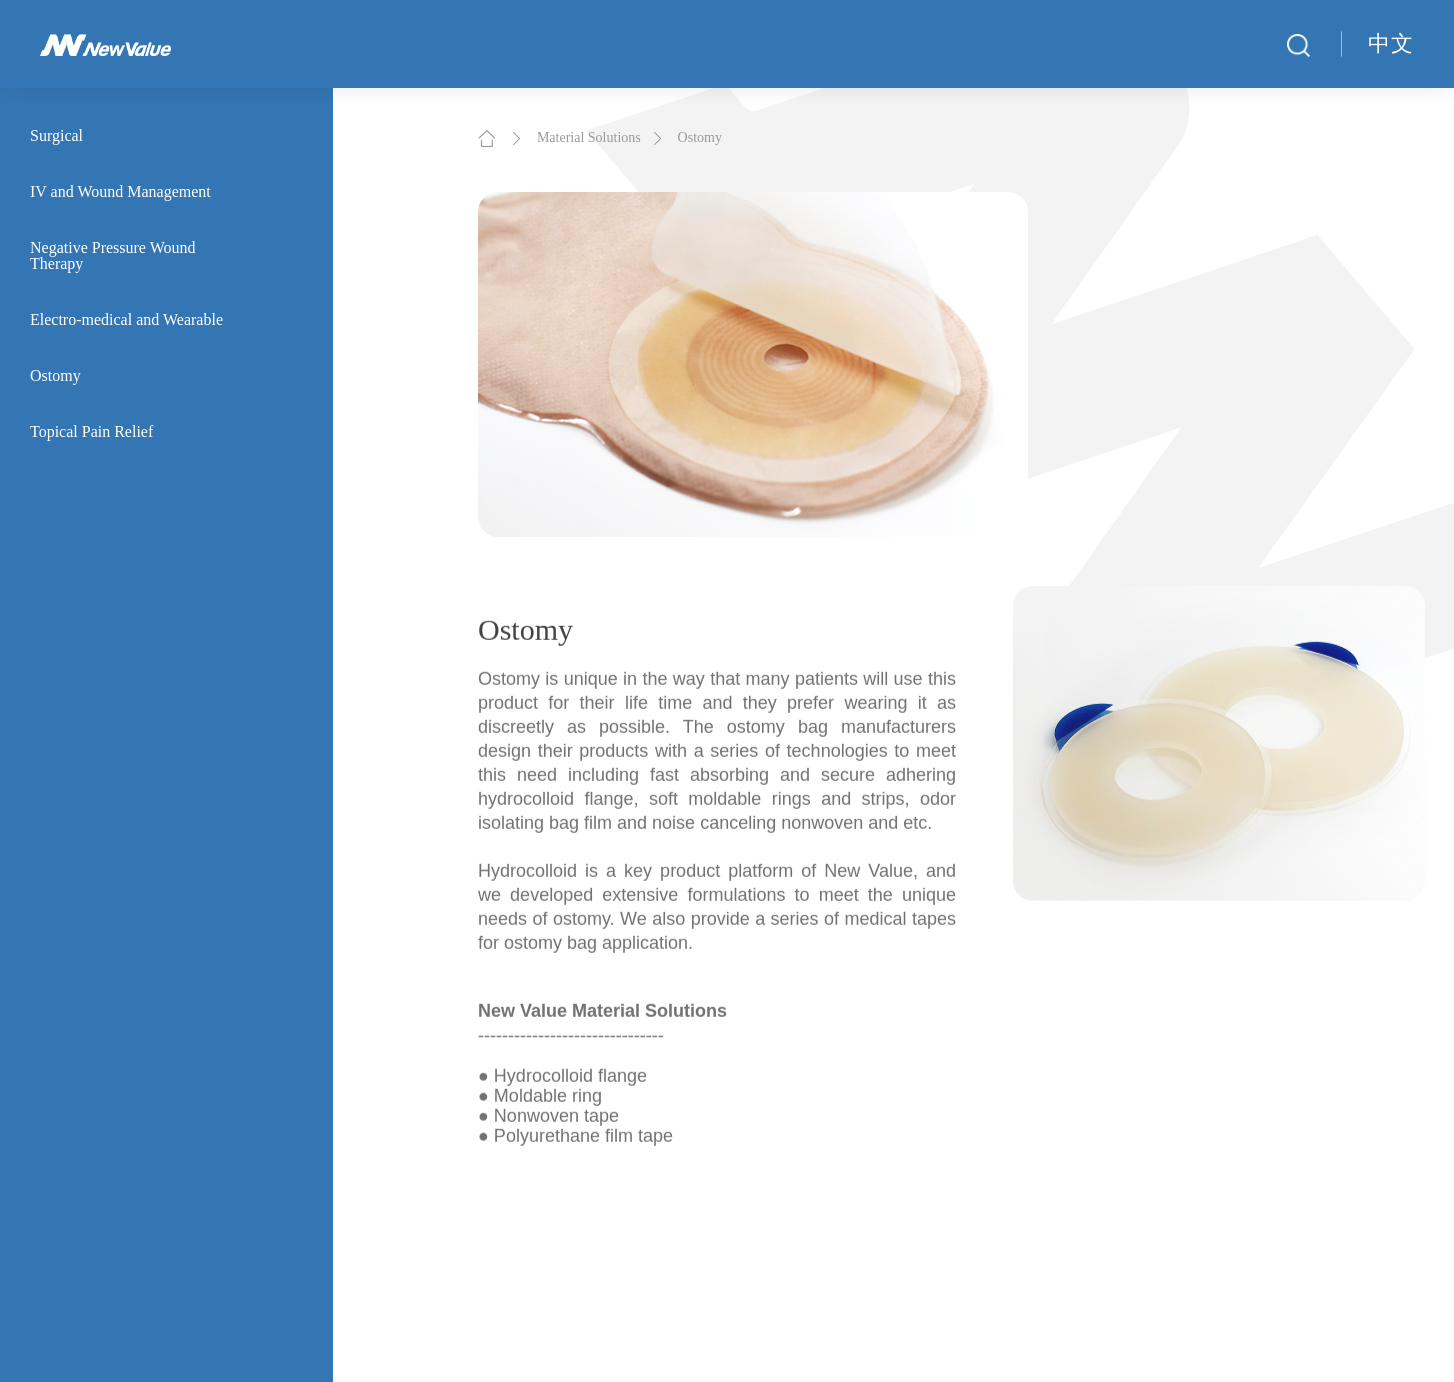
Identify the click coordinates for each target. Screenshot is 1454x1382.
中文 (1391, 43)
